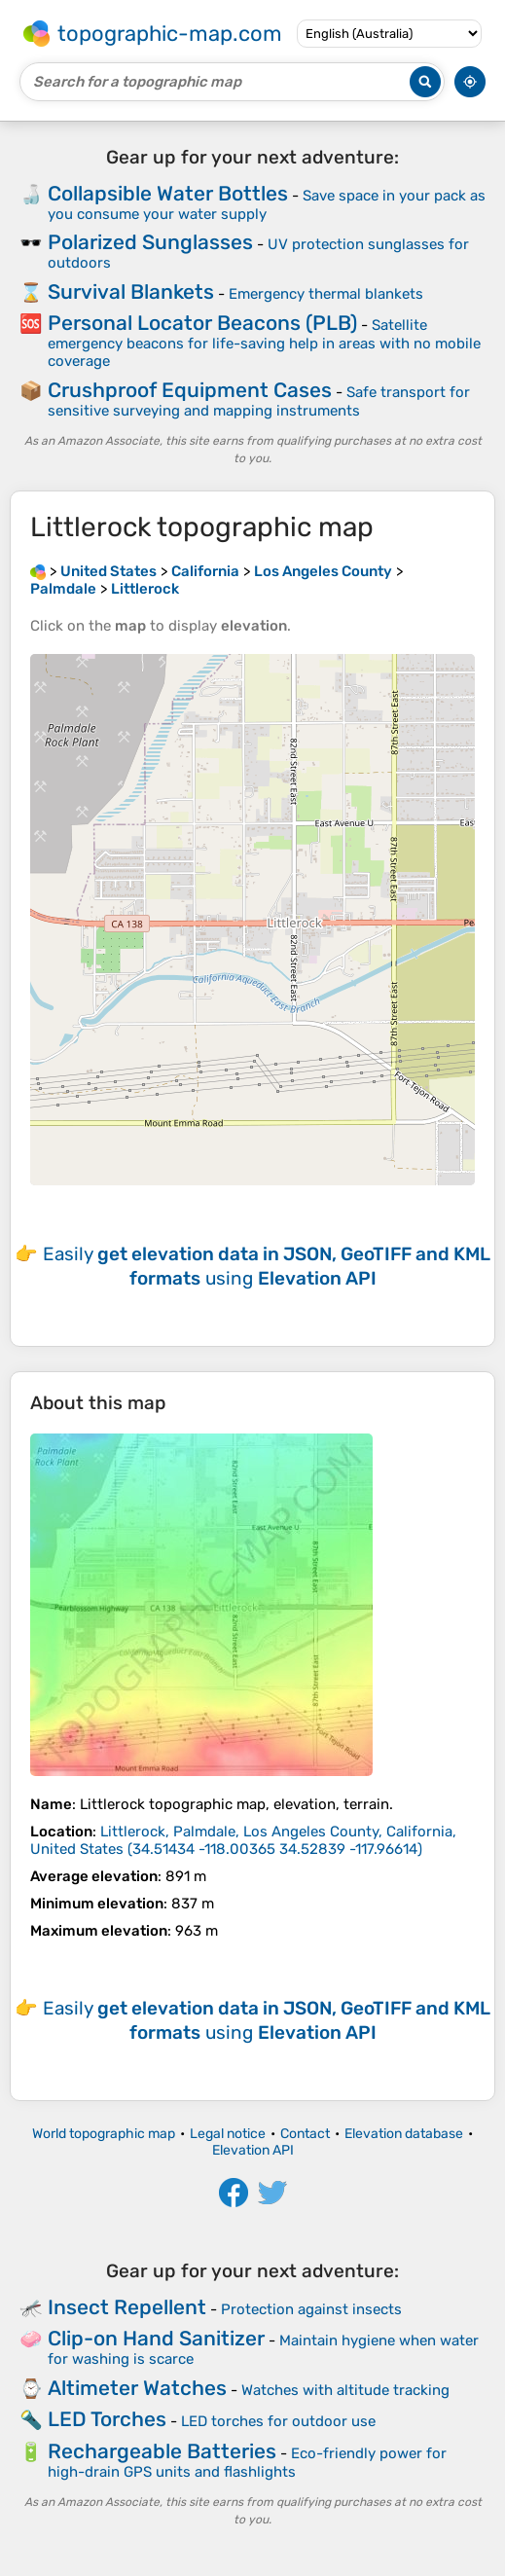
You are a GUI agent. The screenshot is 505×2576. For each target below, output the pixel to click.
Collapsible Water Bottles (168, 193)
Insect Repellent (127, 2307)
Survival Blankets (131, 291)
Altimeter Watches (137, 2388)
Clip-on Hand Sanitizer (156, 2338)
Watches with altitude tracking (345, 2390)
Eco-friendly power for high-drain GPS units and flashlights (247, 2463)
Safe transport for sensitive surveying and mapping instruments (259, 401)
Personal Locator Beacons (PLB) (202, 322)
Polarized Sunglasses (150, 242)
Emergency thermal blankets (326, 294)
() (243, 1840)
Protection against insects (311, 2309)
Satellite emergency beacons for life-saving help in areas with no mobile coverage (264, 343)
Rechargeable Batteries (162, 2451)
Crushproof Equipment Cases (190, 390)
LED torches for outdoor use (278, 2421)
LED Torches (107, 2419)
